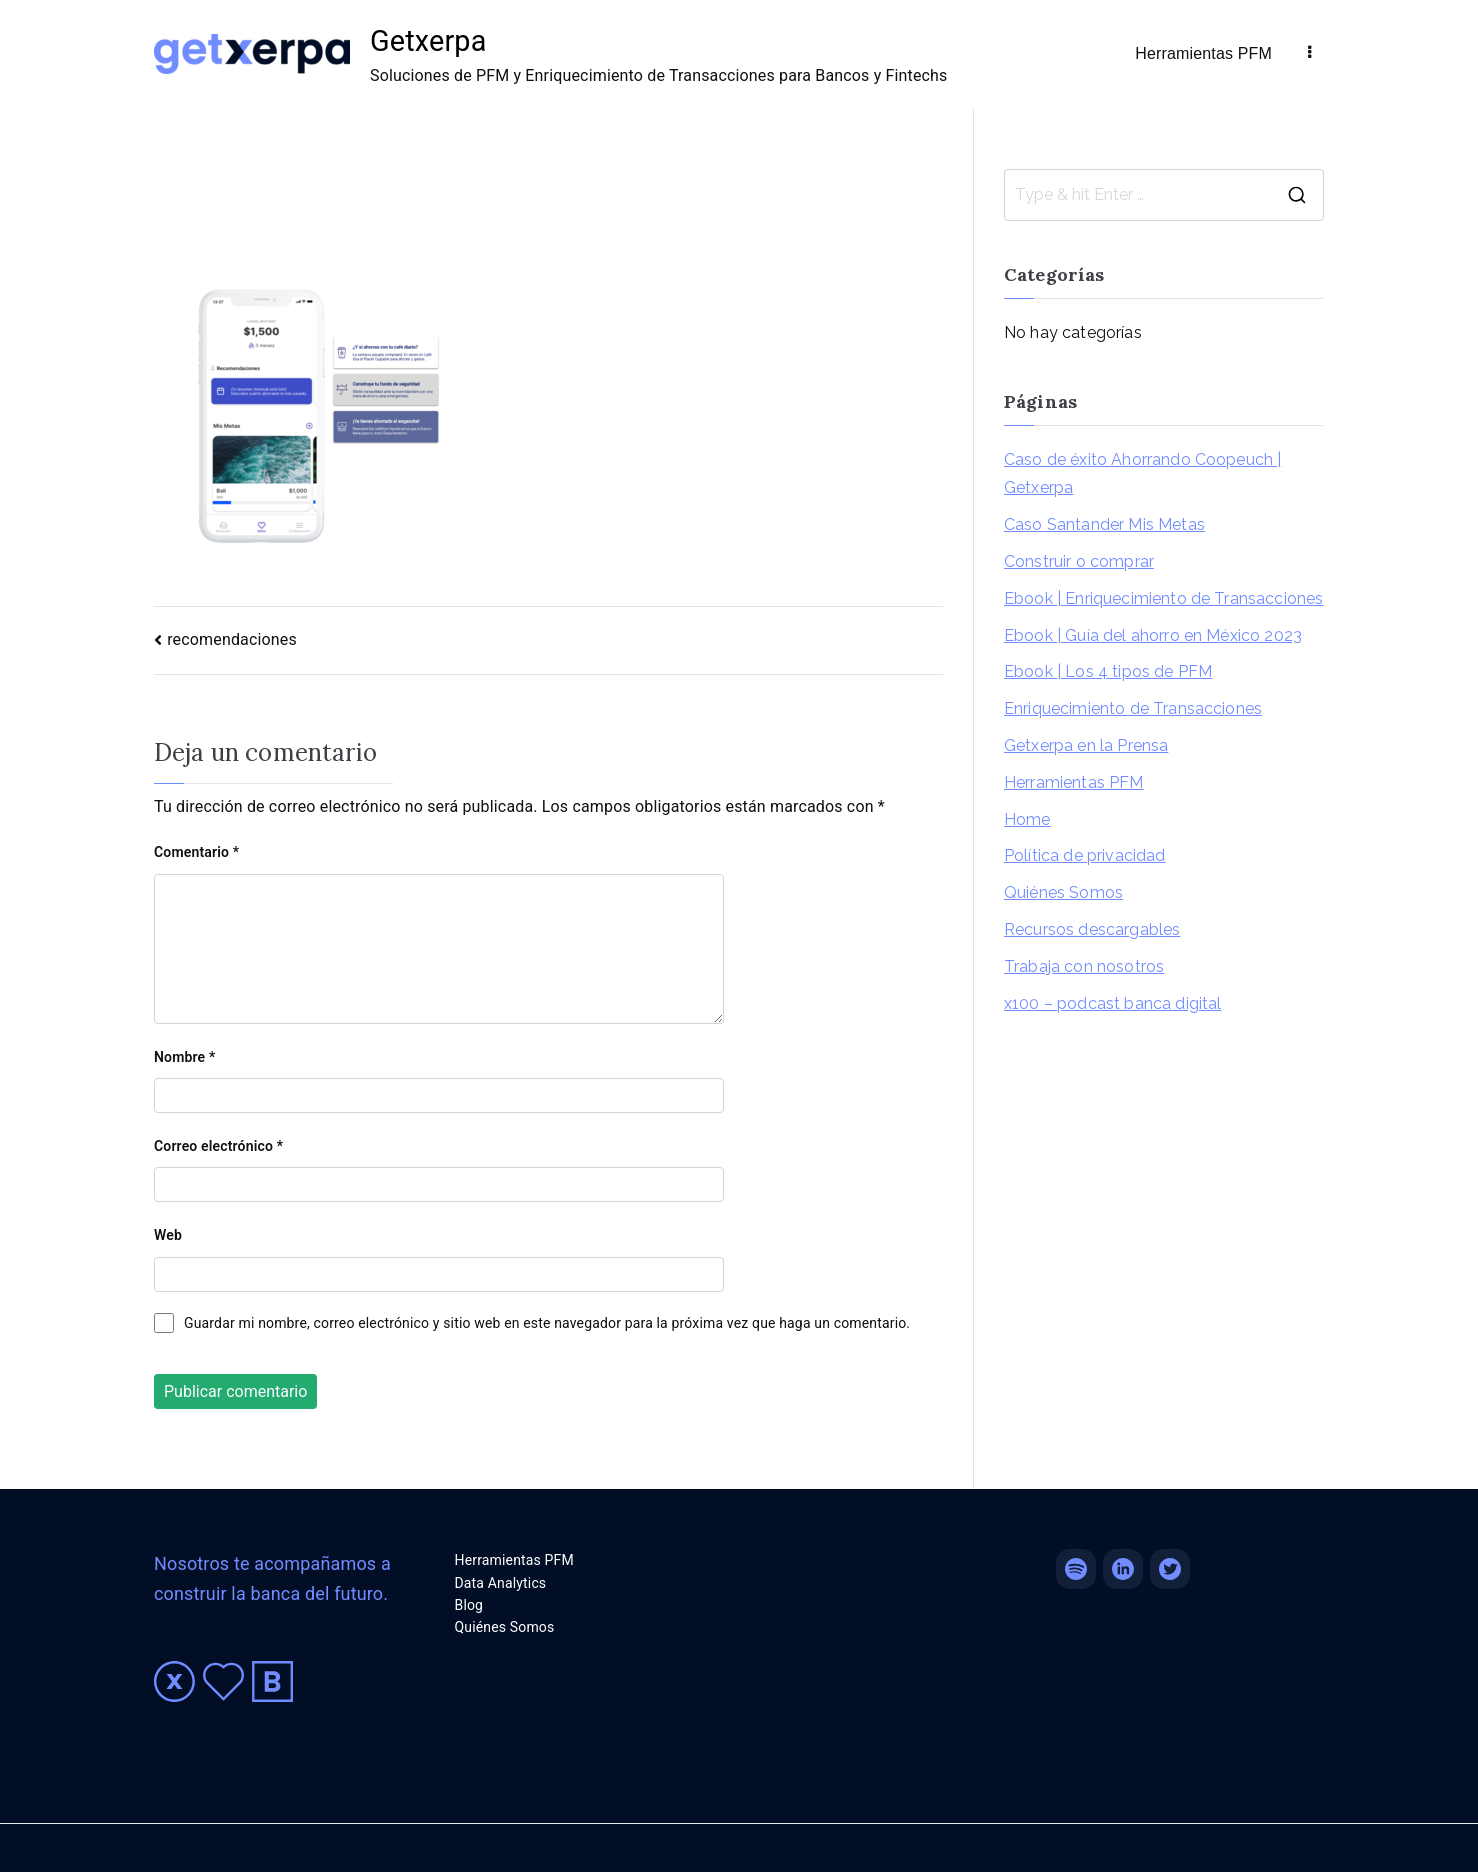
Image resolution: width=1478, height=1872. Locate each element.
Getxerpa (428, 41)
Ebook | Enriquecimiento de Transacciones (1163, 598)
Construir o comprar (1079, 561)
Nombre (184, 1057)
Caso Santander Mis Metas (1104, 524)
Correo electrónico (218, 1146)
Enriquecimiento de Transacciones (1133, 708)
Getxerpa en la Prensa (1086, 745)
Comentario (196, 852)
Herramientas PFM (1203, 53)
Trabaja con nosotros (1084, 966)
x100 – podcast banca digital (1112, 1003)
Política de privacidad (1085, 855)
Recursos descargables (1092, 929)
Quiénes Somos (1063, 892)
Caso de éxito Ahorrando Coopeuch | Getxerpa (1142, 474)
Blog (469, 1605)
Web (168, 1235)
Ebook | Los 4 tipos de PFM (1108, 671)
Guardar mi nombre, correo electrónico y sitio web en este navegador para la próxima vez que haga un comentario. (547, 1323)
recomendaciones (232, 639)
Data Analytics (501, 1583)
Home (1027, 819)
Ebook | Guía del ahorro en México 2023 (1153, 635)
